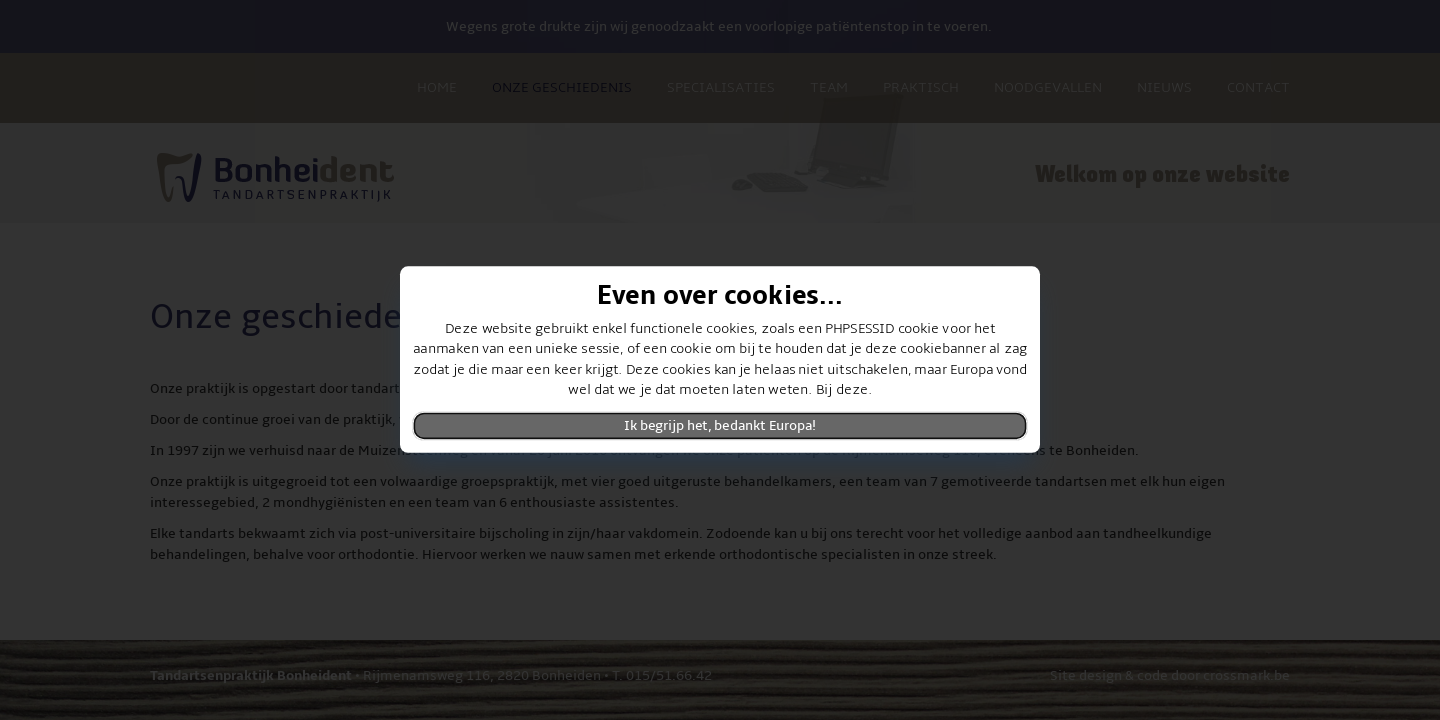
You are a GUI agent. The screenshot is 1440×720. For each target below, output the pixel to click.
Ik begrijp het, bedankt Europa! (720, 426)
